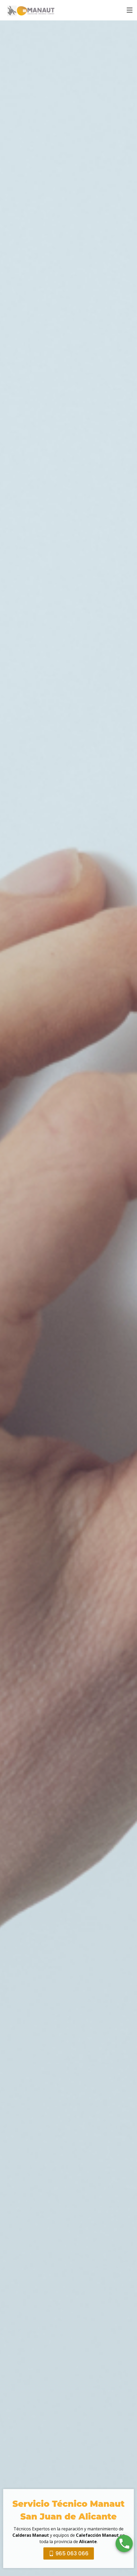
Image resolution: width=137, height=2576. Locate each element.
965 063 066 (69, 2557)
